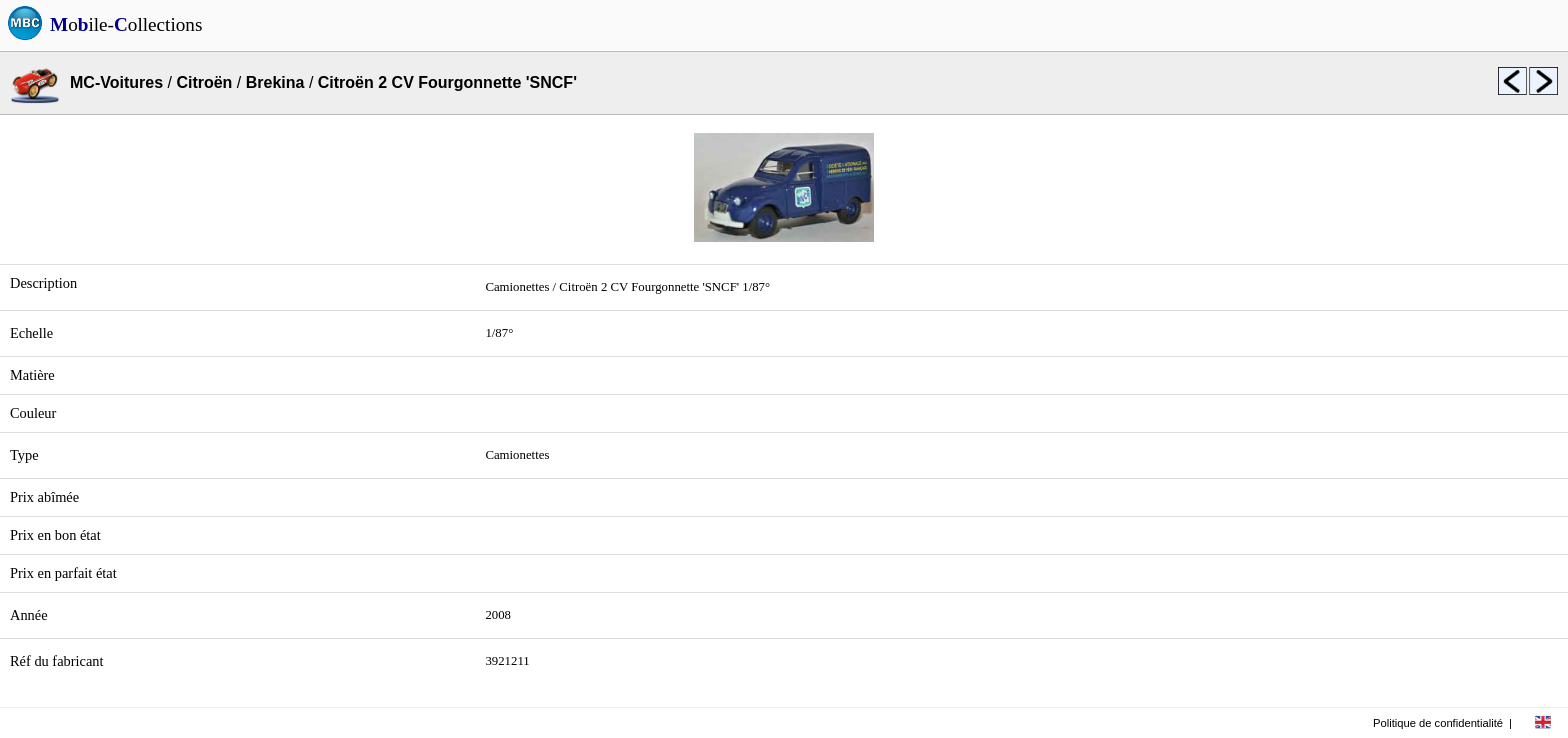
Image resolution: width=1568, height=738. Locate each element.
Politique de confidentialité (1438, 723)
